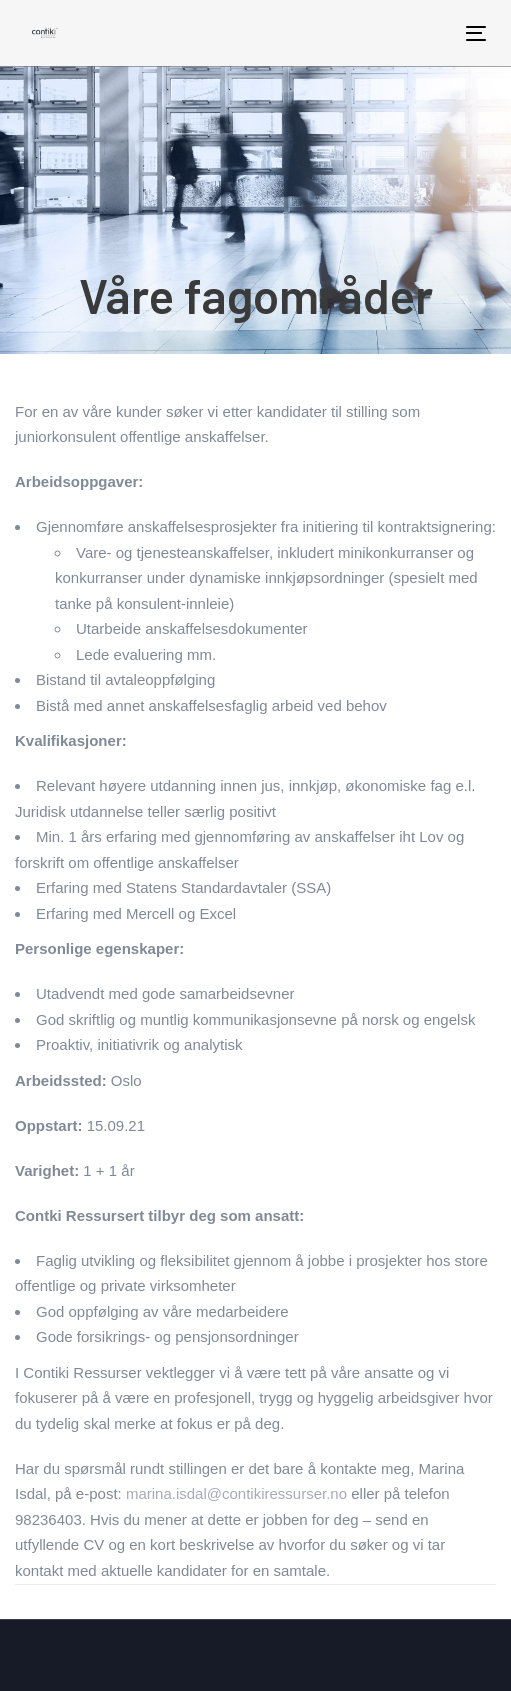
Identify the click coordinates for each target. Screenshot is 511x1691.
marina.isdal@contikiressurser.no (236, 1493)
